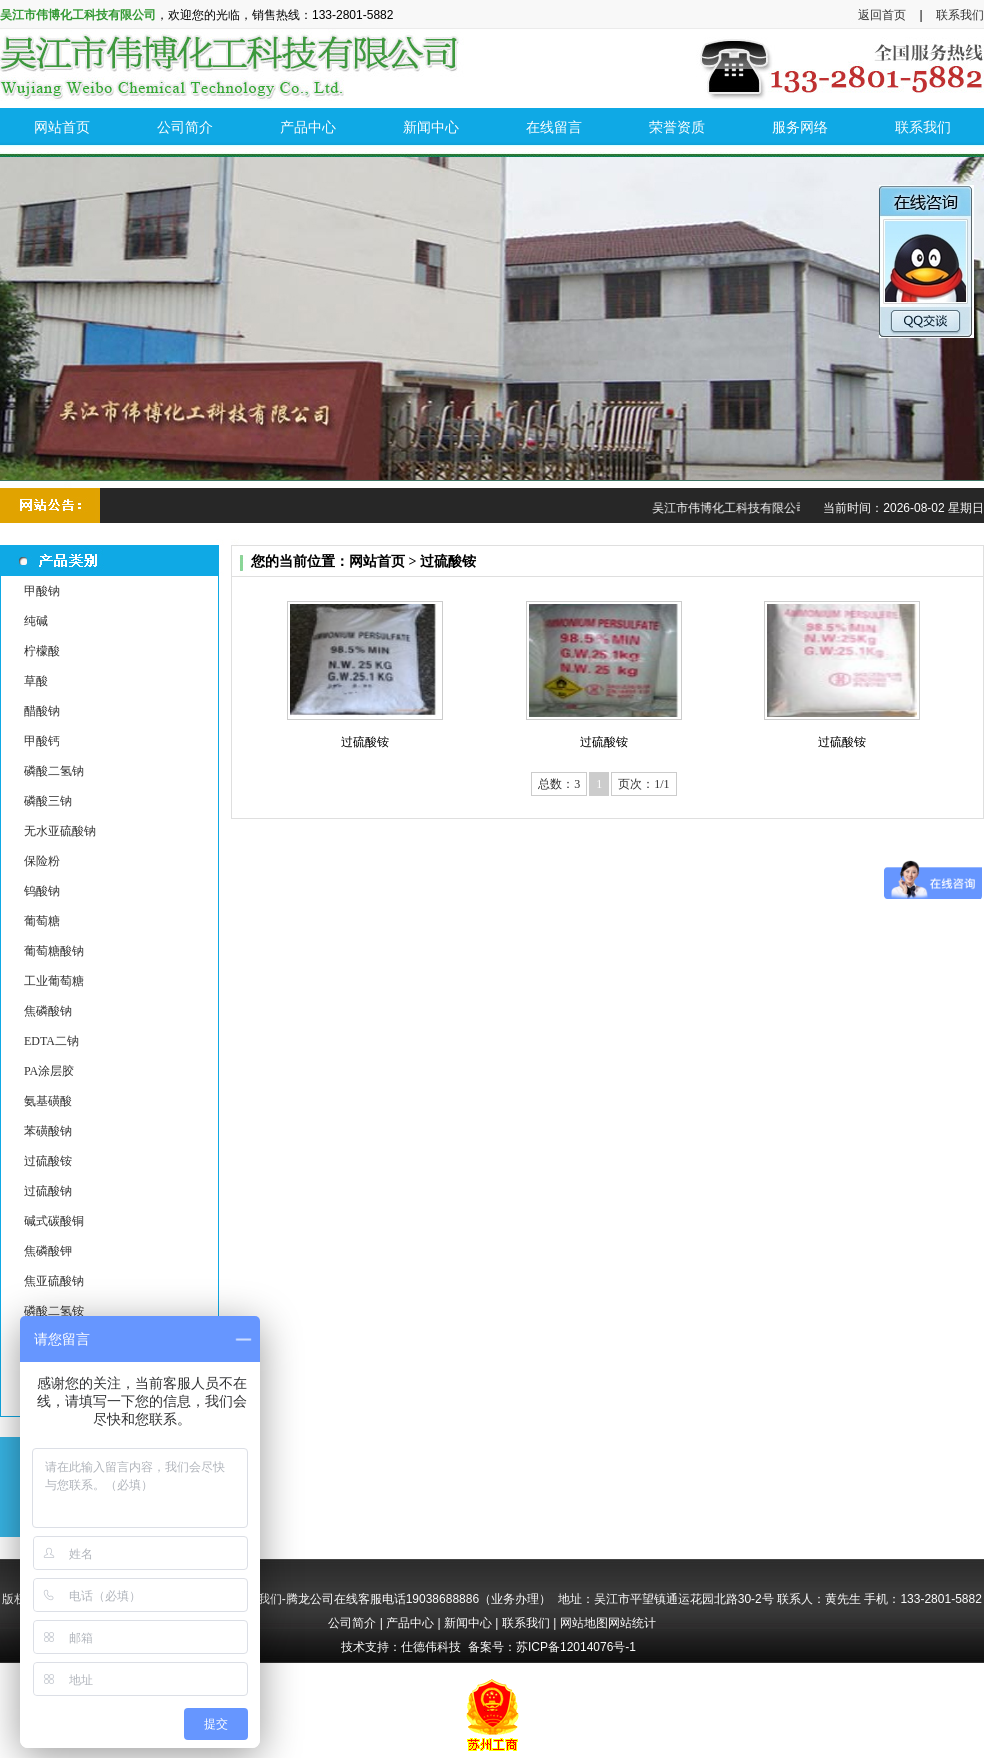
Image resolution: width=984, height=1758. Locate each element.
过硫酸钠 (48, 1191)
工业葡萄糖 (54, 981)
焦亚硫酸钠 (54, 1281)
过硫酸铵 (48, 1161)
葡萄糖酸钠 (54, 951)
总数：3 (559, 784)
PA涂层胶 (49, 1071)
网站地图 (584, 1623)
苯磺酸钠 (48, 1131)
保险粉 (42, 861)
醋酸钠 (42, 711)
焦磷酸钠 (48, 1011)
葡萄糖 (42, 921)
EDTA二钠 (51, 1041)
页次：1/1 (643, 784)
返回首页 (882, 15)
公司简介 (352, 1623)
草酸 (36, 681)
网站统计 (632, 1623)
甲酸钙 (42, 741)
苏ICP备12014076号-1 (576, 1647)
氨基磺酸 (48, 1101)
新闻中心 (468, 1623)
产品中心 (410, 1623)
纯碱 (36, 621)
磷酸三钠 (48, 801)
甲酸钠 (42, 591)
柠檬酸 (42, 651)
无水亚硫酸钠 (60, 831)
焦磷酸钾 (48, 1251)
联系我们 (960, 15)
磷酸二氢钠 (54, 771)
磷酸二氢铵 (54, 1311)
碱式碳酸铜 (54, 1221)
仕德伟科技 (431, 1647)
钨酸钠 (42, 891)
